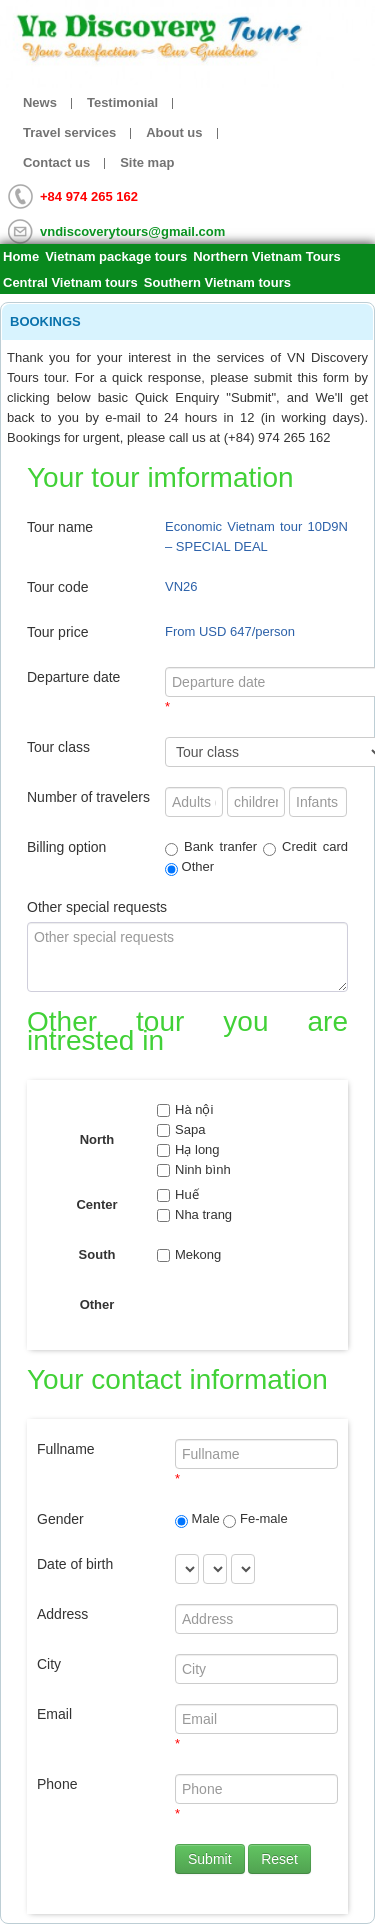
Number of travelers (88, 797)
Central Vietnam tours (70, 282)
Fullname (66, 1449)
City (49, 1664)
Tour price (57, 632)
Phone (57, 1784)
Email (54, 1714)
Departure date (73, 677)
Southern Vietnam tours (217, 282)
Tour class (58, 747)
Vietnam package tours (116, 256)
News (40, 102)
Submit (210, 1859)
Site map (147, 162)
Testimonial (122, 102)
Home (21, 256)
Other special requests (97, 907)
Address (62, 1614)
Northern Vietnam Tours (267, 256)
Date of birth (75, 1564)
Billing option (66, 847)
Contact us (56, 162)
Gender (60, 1519)
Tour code (57, 587)
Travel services (69, 132)
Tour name (60, 527)
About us (174, 132)
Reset (279, 1859)
